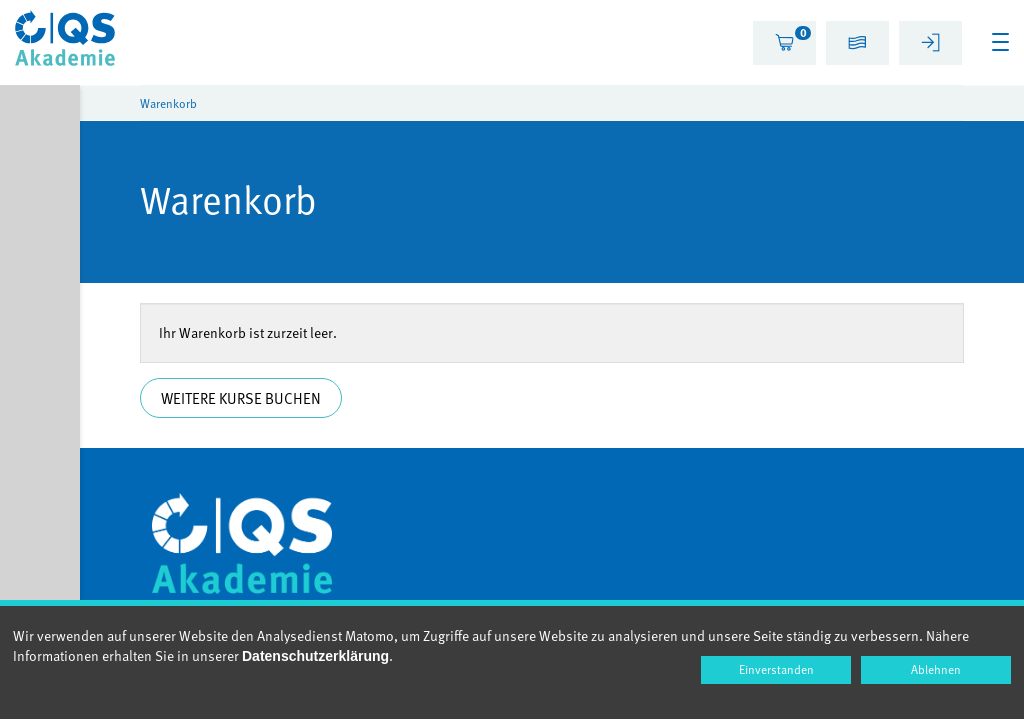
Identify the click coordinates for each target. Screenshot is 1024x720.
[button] (857, 45)
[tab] (784, 43)
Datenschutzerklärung (315, 656)
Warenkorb (168, 103)
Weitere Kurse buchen (241, 398)
